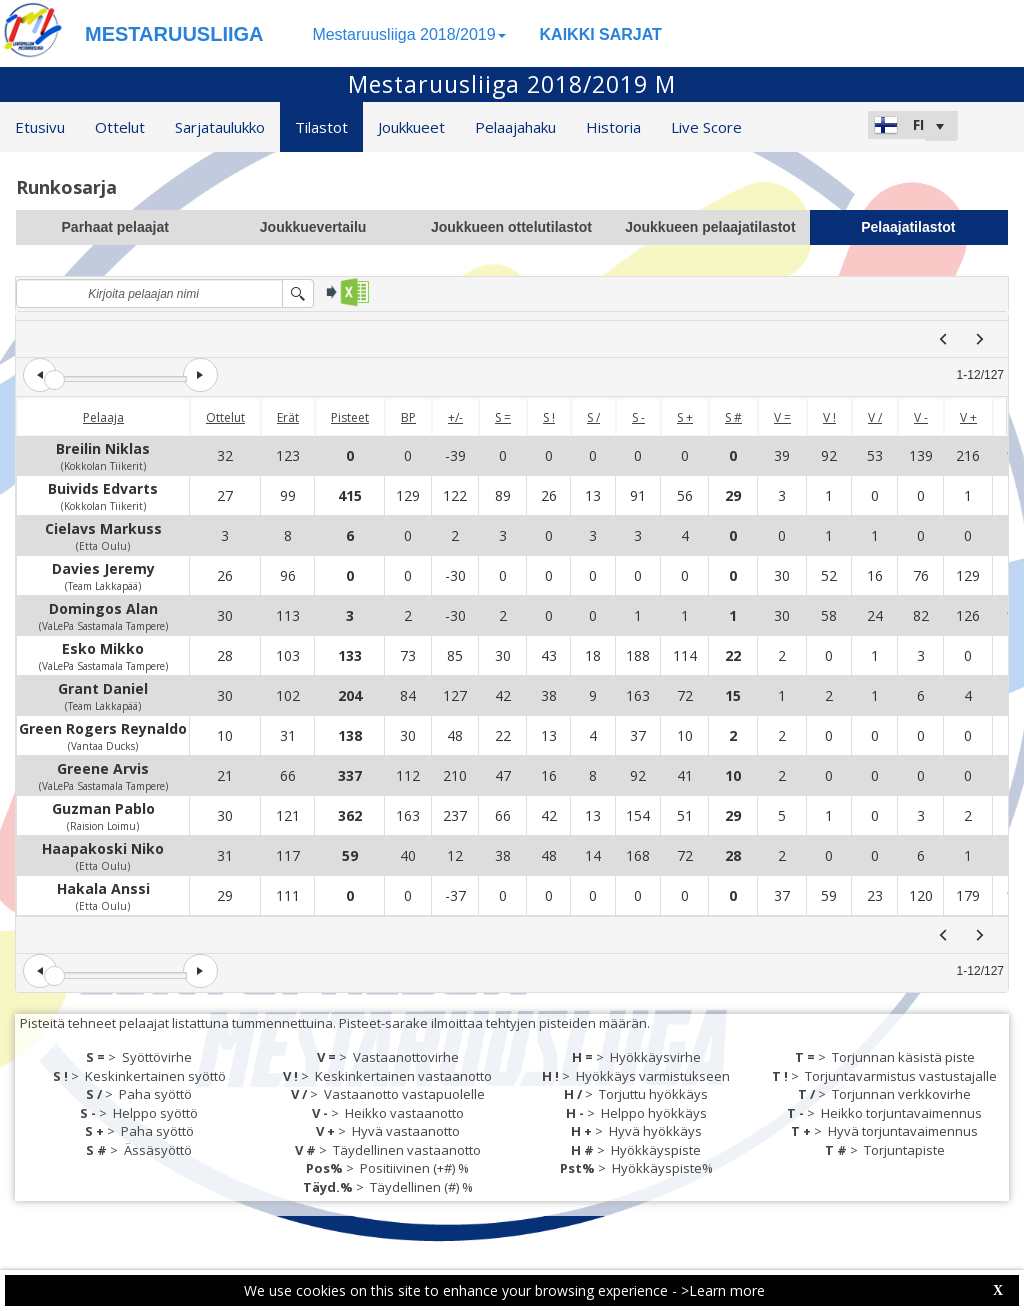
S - (638, 417)
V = (782, 417)
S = (503, 417)
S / (593, 417)
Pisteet (350, 417)
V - (921, 417)
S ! (549, 417)
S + (685, 417)
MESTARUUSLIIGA (174, 34)
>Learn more (723, 1290)
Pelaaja (103, 417)
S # (733, 417)
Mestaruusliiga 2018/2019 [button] (408, 34)
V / (875, 417)
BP (408, 417)
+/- (455, 417)
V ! (829, 417)
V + (968, 417)
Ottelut (225, 417)
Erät (288, 417)
